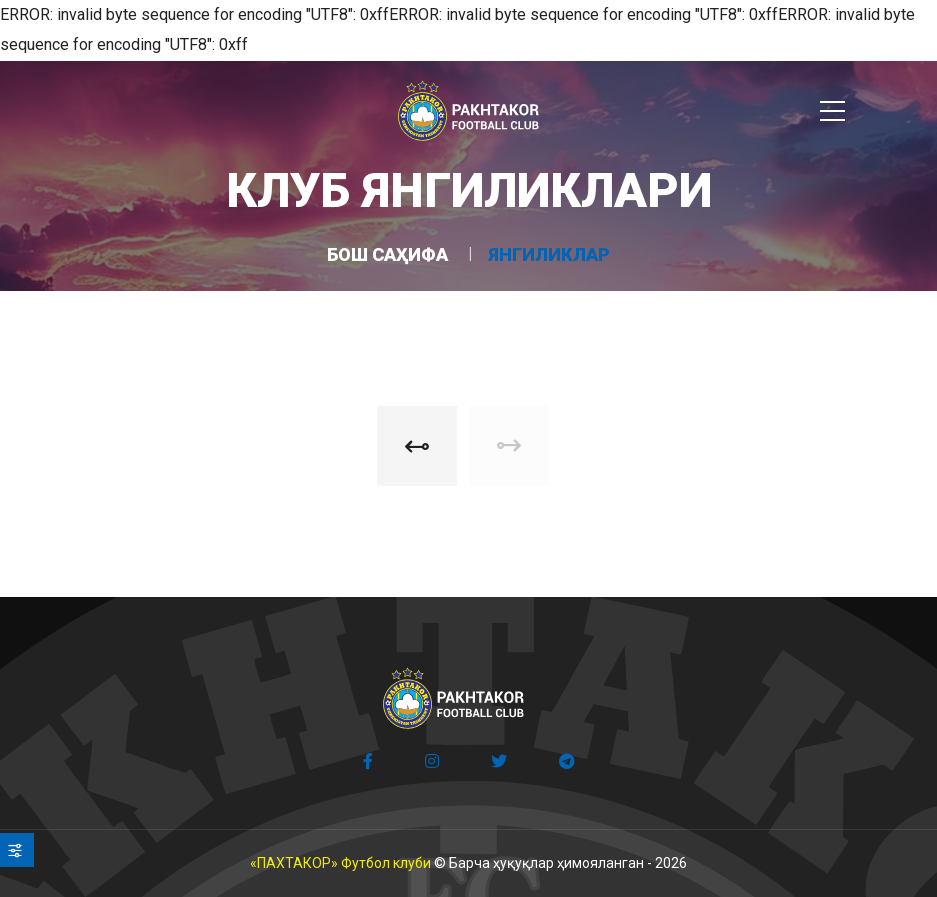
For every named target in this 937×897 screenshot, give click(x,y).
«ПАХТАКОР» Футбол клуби (340, 863)
